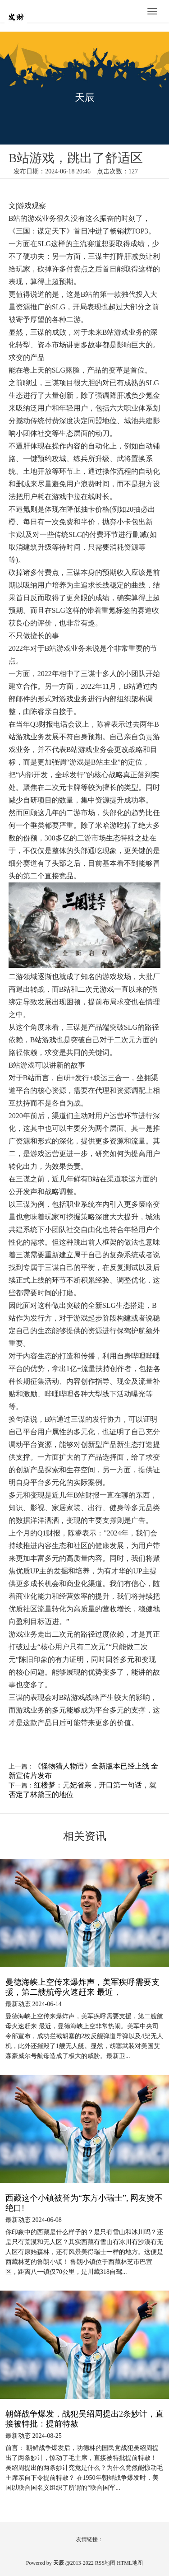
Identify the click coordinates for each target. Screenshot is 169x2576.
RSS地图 (105, 2563)
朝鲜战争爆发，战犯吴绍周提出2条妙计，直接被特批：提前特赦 (84, 2418)
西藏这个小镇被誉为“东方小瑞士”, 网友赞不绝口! (84, 2202)
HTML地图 (130, 2563)
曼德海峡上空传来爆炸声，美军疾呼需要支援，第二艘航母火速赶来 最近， (82, 1987)
